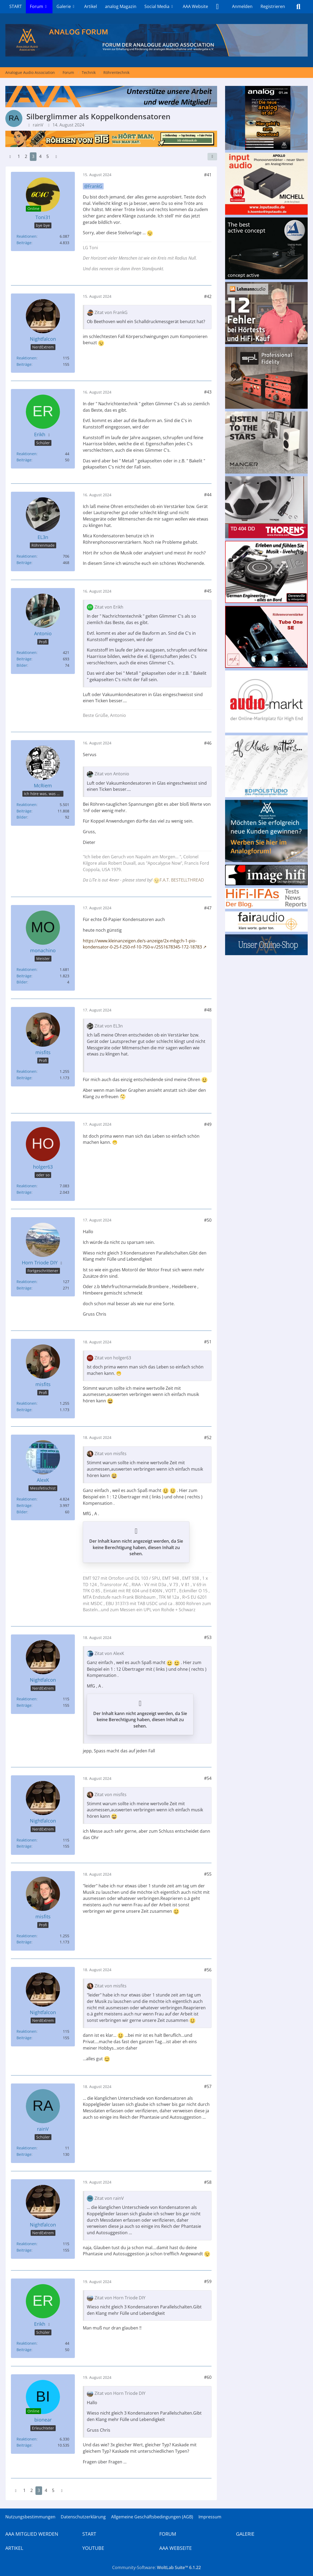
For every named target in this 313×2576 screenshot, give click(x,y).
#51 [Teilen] (208, 1342)
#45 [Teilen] (208, 591)
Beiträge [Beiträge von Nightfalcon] (24, 364)
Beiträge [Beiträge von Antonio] (24, 658)
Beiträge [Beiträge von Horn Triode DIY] (24, 1288)
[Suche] (298, 6)
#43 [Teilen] (208, 392)
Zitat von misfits (111, 1453)
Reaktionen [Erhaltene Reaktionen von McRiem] (26, 804)
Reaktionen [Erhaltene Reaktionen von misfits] (26, 1071)
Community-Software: (156, 2567)
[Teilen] (212, 156)
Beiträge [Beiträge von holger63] (24, 1192)
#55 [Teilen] (208, 1874)
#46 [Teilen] (208, 743)
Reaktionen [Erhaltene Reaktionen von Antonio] (26, 652)
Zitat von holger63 (113, 1358)
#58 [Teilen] (208, 2182)
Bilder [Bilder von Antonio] (22, 665)
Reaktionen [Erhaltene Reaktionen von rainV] (26, 2147)
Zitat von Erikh (109, 607)
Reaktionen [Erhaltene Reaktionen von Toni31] (26, 236)
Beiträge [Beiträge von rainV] (24, 2154)
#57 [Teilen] (208, 2086)
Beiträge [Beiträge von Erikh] (24, 459)
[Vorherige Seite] (10, 156)
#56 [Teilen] (208, 1970)
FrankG (95, 186)
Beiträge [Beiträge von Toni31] (24, 242)
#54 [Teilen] (208, 1778)
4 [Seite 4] (40, 156)
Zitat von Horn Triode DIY (120, 2298)
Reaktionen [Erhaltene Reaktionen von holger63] (26, 1185)
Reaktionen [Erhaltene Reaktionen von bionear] (26, 2439)
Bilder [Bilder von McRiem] (22, 817)
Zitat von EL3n (109, 1026)
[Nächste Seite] (56, 156)
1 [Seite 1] (19, 156)
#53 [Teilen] (208, 1637)
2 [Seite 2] (26, 156)
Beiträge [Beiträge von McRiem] (24, 810)
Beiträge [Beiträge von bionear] (24, 2445)
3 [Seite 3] (33, 156)
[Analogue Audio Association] (156, 40)
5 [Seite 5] (47, 156)
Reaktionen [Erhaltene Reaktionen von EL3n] (26, 556)
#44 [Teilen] (208, 495)
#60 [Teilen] (208, 2377)
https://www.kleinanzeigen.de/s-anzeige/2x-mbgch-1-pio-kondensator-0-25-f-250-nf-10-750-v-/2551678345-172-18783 (142, 944)
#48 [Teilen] (208, 1010)
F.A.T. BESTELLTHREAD (182, 880)
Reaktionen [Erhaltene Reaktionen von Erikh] (26, 453)
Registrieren (273, 6)
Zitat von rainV (109, 2198)
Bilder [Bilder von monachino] (22, 982)
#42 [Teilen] (208, 296)
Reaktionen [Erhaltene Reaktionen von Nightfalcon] (26, 357)
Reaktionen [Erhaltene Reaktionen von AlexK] (26, 1499)
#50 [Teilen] (208, 1220)
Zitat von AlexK (109, 1653)
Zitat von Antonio (112, 774)
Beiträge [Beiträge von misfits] (24, 1077)
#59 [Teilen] (208, 2281)
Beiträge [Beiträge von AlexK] (24, 1505)
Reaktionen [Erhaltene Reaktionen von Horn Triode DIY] (26, 1281)
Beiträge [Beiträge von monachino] (24, 975)
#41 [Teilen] (208, 175)
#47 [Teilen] (208, 908)
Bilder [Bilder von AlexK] (22, 1511)
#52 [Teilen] (208, 1437)
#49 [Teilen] (208, 1124)
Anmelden (242, 6)
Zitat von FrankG (111, 312)
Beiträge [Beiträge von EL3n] (24, 562)
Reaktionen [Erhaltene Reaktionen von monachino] (26, 969)
